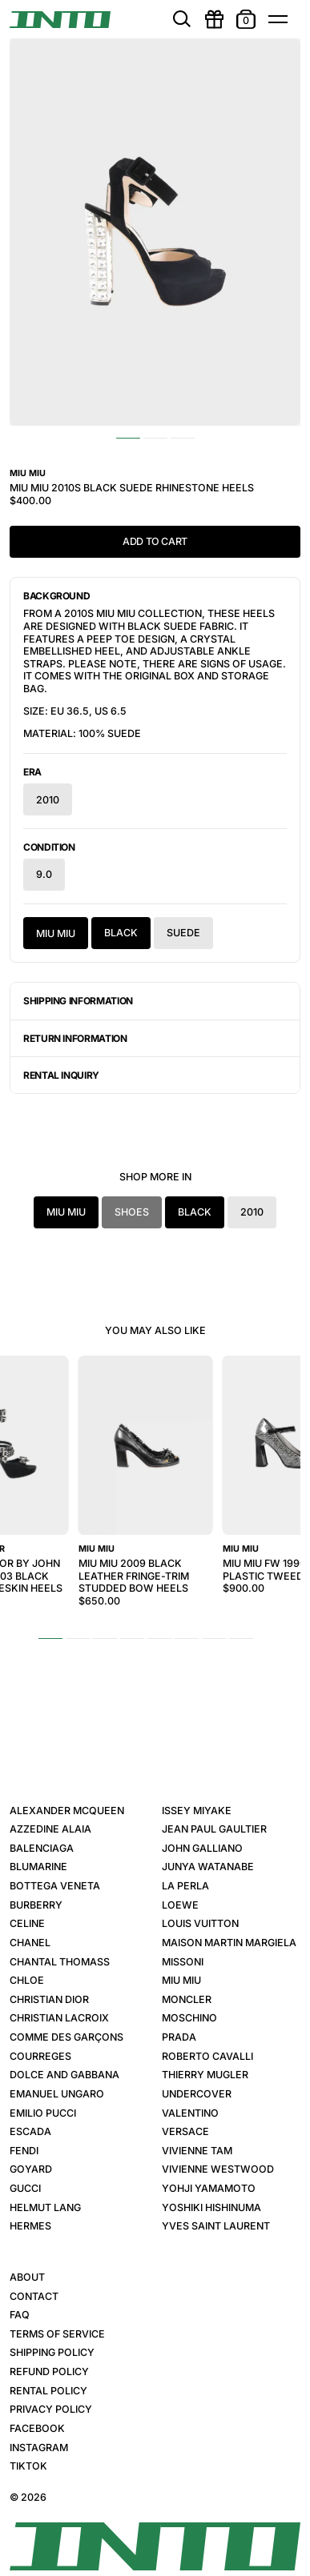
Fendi (24, 2151)
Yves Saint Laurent (216, 2226)
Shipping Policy (52, 2352)
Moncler (186, 1999)
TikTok (28, 2466)
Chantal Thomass (60, 1962)
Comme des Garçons (66, 2037)
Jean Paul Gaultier (214, 1829)
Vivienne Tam (197, 2151)
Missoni (182, 1962)
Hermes (30, 2226)
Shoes (132, 1212)
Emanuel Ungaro (57, 2094)
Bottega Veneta (55, 1886)
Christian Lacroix (59, 2018)
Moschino (189, 2018)
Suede (183, 933)
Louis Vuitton (200, 1923)
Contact (34, 2296)
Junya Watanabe (208, 1867)
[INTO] (60, 19)
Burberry (36, 1905)
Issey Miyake (196, 1811)
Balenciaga (42, 1848)
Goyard (31, 2169)
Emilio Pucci (43, 2113)
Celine (27, 1923)
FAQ (20, 2315)
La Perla (185, 1886)
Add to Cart (155, 541)
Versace (185, 2131)
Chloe (27, 1980)
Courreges (40, 2056)
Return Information (75, 1038)
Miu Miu (55, 933)
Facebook (37, 2428)
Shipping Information (78, 1001)
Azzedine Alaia (50, 1829)
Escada (30, 2131)
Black (121, 933)
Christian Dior (49, 1999)
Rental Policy (48, 2391)
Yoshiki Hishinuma (211, 2207)
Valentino (190, 2113)
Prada (179, 2037)
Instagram (39, 2448)
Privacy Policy (51, 2409)
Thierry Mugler (205, 2075)
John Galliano (202, 1848)
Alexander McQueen (67, 1811)
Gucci (25, 2188)
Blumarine (38, 1867)
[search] (181, 19)
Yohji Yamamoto (209, 2188)
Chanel (30, 1943)
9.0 (44, 875)
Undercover (196, 2094)
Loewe (180, 1905)
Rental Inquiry (61, 1075)
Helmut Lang (45, 2207)
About (27, 2277)
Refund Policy (49, 2372)
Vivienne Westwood (218, 2169)
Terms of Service (57, 2334)
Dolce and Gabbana (64, 2075)
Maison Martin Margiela (229, 1943)
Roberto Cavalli (207, 2056)
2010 (47, 799)
